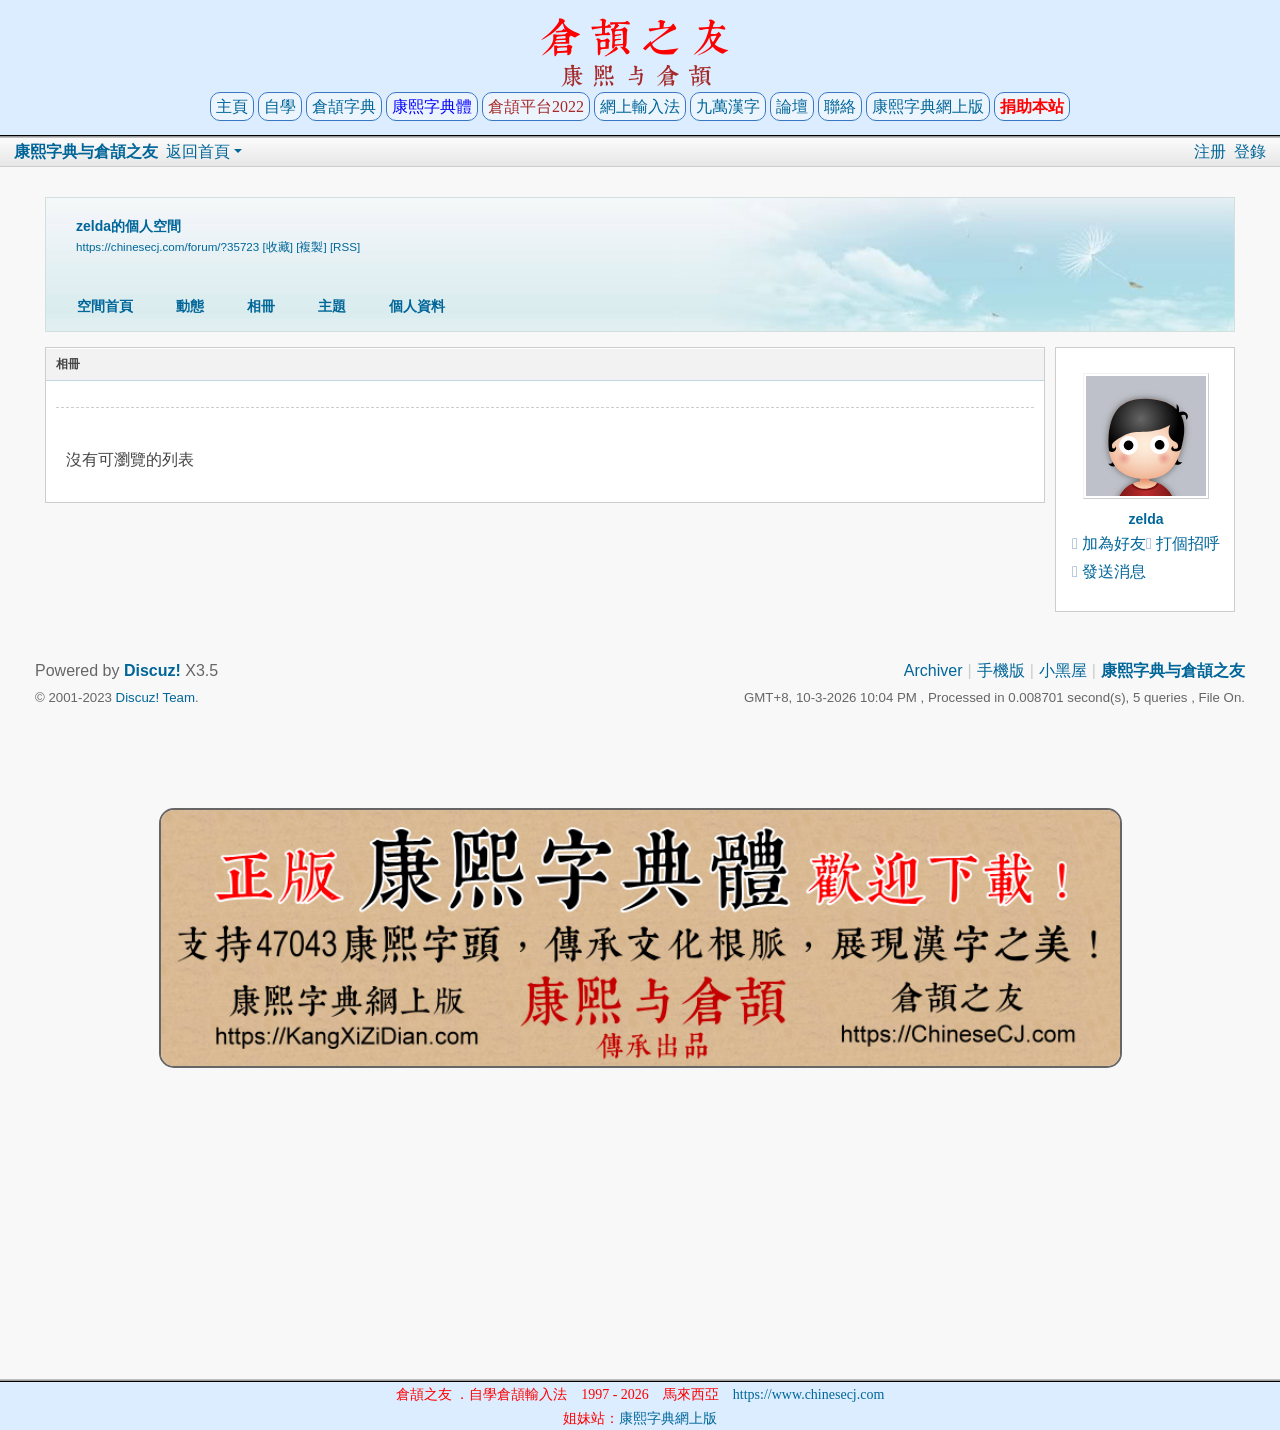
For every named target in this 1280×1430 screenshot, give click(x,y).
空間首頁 (105, 306)
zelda (1145, 519)
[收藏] (278, 246)
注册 (1210, 151)
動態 (190, 306)
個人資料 (417, 306)
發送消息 (1114, 571)
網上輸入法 (640, 106)
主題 (332, 306)
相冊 (261, 306)
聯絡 (840, 106)
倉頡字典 (344, 106)
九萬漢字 (728, 106)
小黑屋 (1063, 670)
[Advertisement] (640, 1239)
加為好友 (1114, 543)
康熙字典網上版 (928, 106)
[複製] (311, 246)
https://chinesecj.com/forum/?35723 (167, 246)
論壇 (792, 106)
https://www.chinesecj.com (809, 1394)
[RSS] (345, 246)
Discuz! (152, 670)
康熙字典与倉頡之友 (86, 151)
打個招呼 (1188, 543)
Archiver (933, 670)
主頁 (232, 106)
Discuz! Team (155, 697)
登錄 (1250, 151)
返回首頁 (198, 151)
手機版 (1001, 670)
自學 (280, 106)
